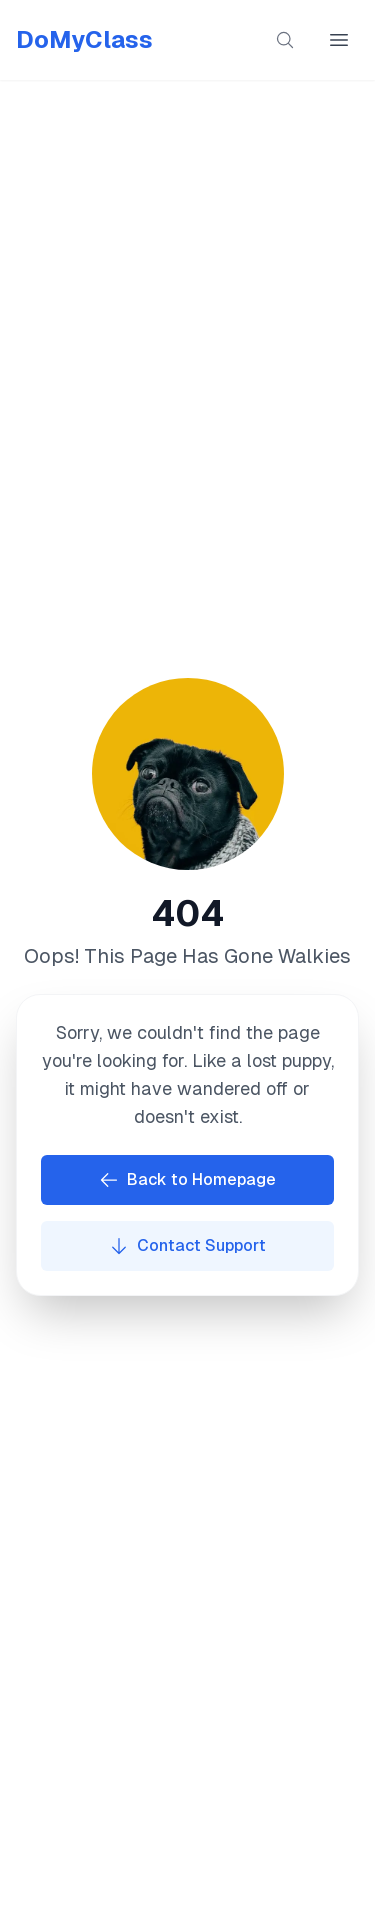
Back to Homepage (187, 1180)
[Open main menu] (339, 40)
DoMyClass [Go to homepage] (84, 39)
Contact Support (187, 1246)
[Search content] (285, 40)
